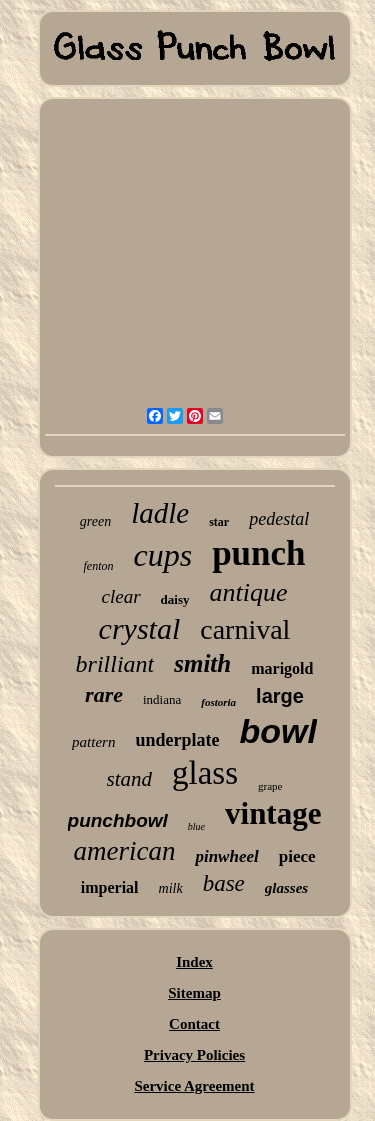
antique (248, 592)
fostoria (218, 702)
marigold (282, 668)
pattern (93, 742)
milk (171, 888)
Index (194, 962)
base (224, 883)
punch (258, 553)
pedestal (279, 519)
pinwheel (226, 856)
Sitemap (194, 993)
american (124, 851)
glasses (286, 888)
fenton (98, 566)
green (95, 521)
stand (130, 779)
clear (121, 596)
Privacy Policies (194, 1055)
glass (205, 773)
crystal (140, 628)
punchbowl (118, 820)
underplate (177, 740)
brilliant (115, 664)
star (219, 522)
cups (162, 555)
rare (104, 694)
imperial (110, 887)
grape (270, 786)
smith (202, 663)
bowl (277, 731)
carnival (245, 629)
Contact (194, 1024)
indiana (162, 699)
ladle (160, 513)
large (280, 696)
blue (196, 826)
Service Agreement (194, 1086)
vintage (273, 813)
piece (297, 856)
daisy (175, 599)
